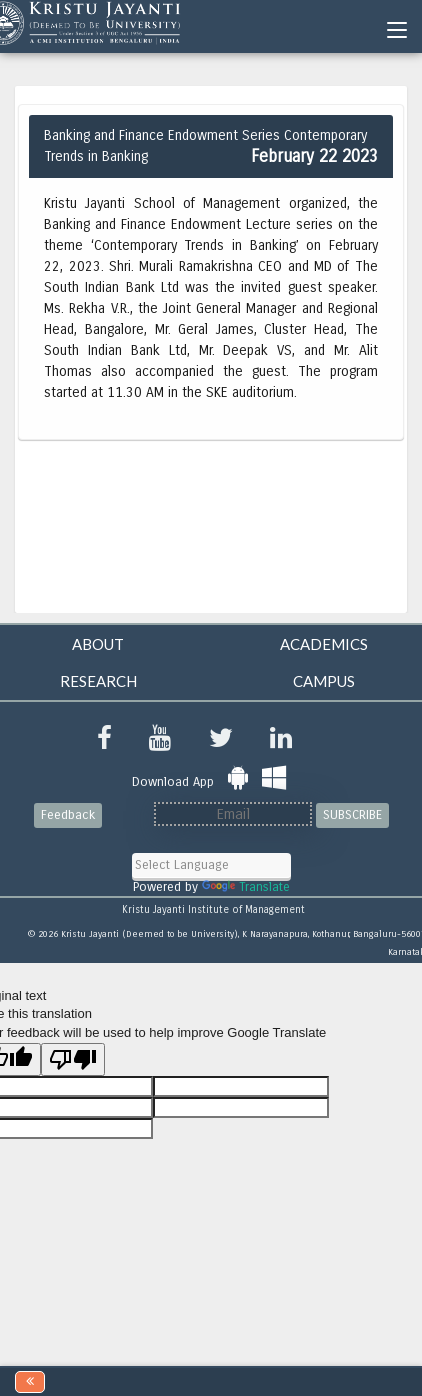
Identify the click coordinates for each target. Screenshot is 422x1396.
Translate (246, 887)
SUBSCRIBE (352, 815)
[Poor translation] (73, 1059)
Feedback (68, 815)
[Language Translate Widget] (211, 865)
